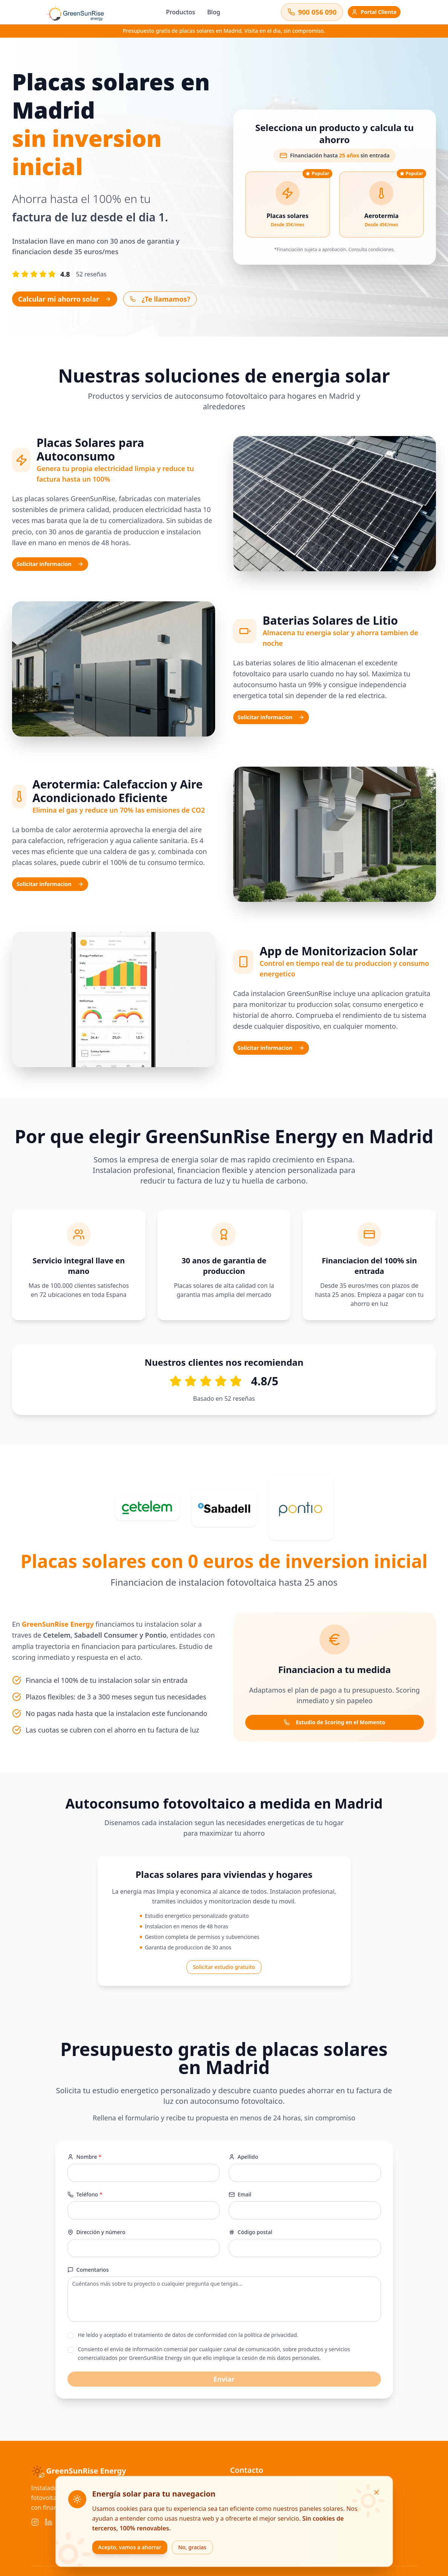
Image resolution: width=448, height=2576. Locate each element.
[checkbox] (70, 2335)
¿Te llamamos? (160, 299)
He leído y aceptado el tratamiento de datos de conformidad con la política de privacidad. (188, 2334)
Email (240, 2194)
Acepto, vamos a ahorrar (129, 2547)
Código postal (250, 2232)
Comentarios (88, 2269)
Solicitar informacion (50, 563)
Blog (213, 12)
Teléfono (84, 2194)
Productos (180, 12)
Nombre (84, 2157)
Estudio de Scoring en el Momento (334, 1722)
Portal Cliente (374, 11)
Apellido (243, 2156)
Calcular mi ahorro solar (64, 299)
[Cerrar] (376, 2492)
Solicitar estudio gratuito (224, 1967)
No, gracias (192, 2547)
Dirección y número (96, 2232)
